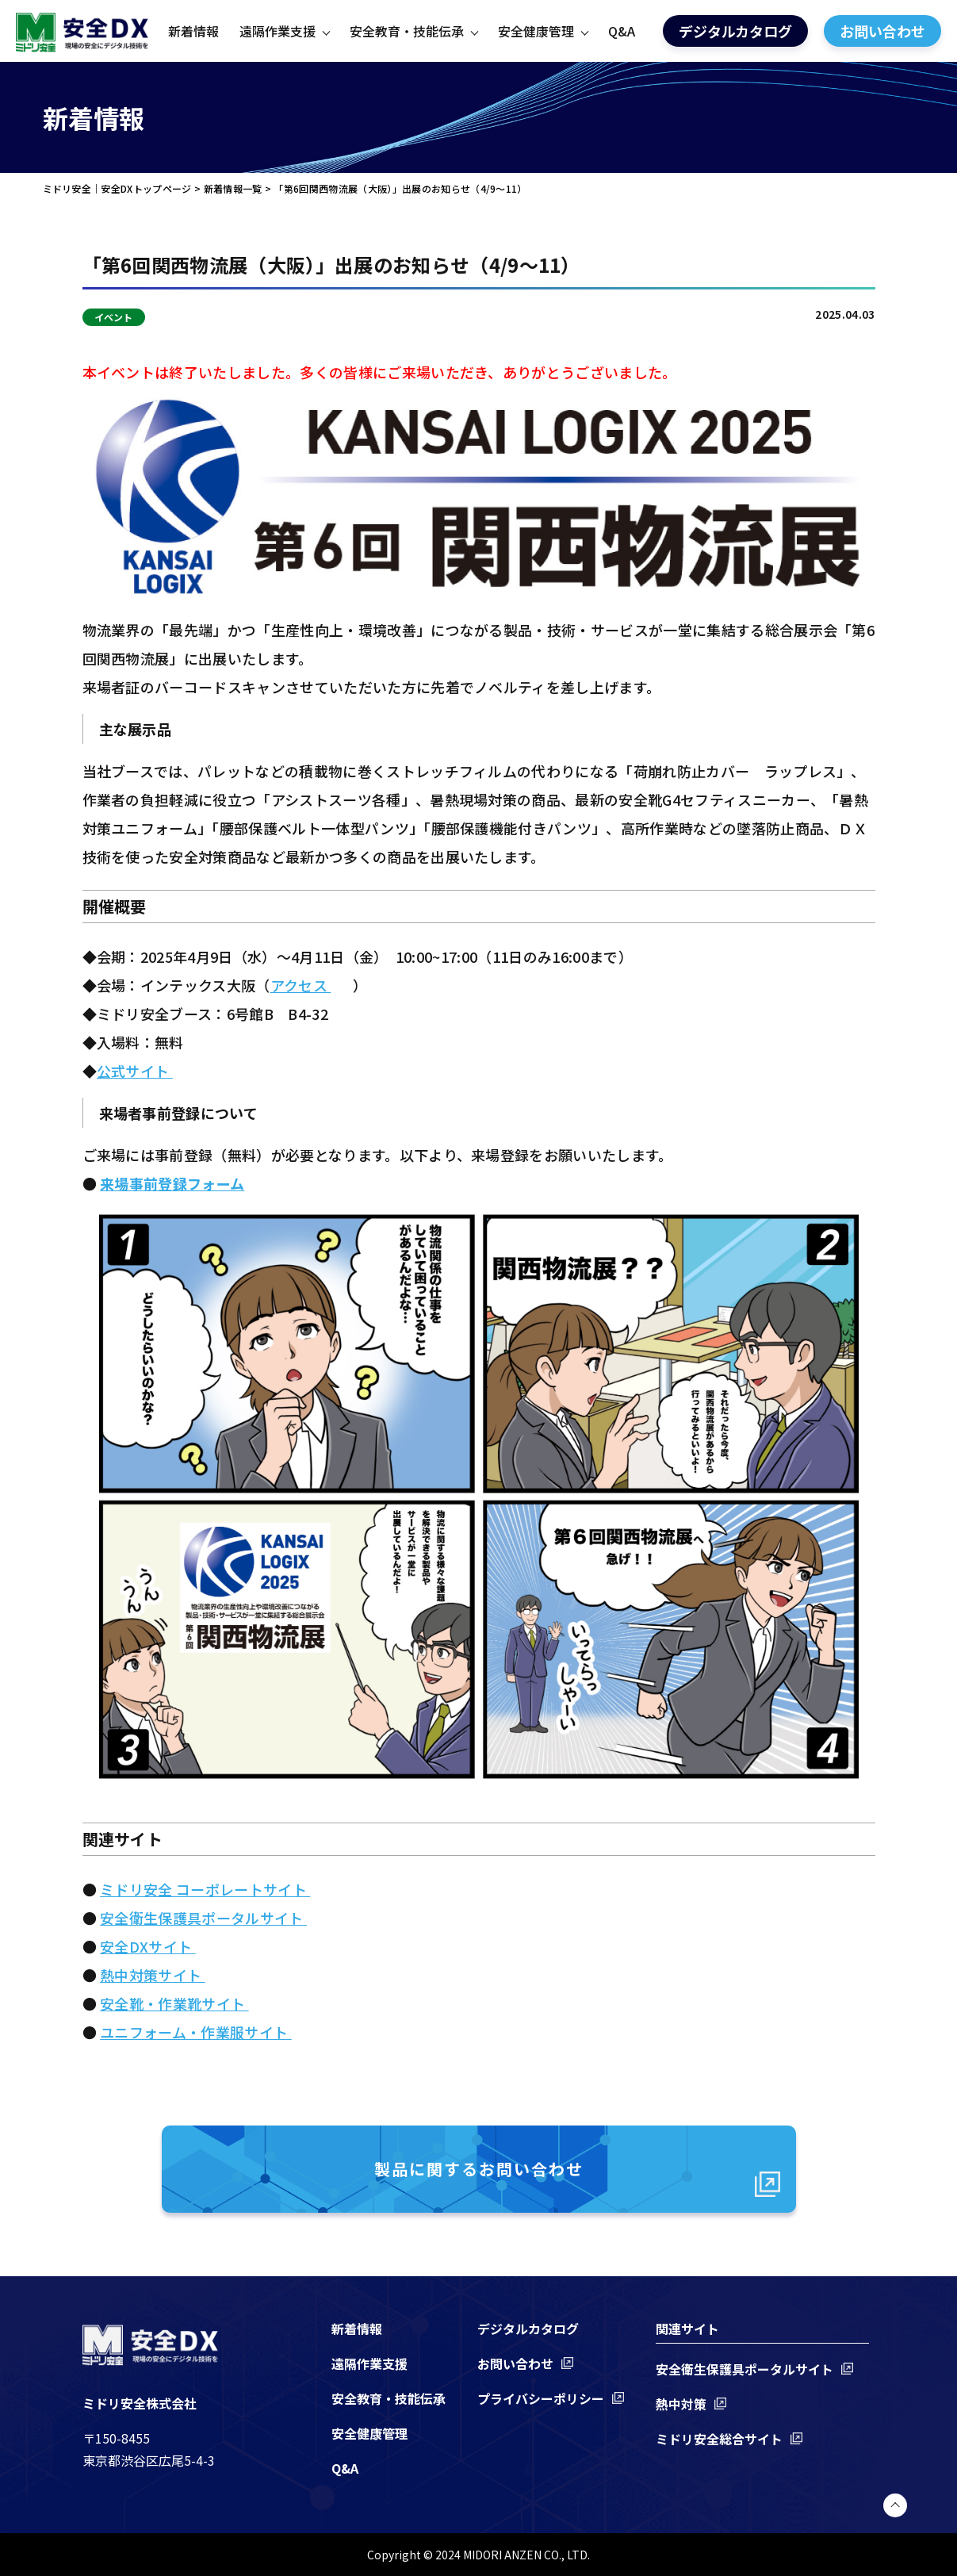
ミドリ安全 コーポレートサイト (205, 1889)
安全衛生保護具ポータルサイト (203, 1917)
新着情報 (193, 30)
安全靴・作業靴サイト (174, 2003)
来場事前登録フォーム (172, 1183)
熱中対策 (681, 2403)
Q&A (621, 30)
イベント (113, 317)
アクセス (300, 985)
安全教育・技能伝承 (407, 30)
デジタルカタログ (735, 31)
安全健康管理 (536, 30)
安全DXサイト (148, 1946)
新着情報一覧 (233, 188)
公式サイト (135, 1070)
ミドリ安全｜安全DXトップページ (117, 188)
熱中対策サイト (152, 1975)
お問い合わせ (882, 31)
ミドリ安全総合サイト (719, 2438)
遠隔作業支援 (277, 30)
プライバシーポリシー (540, 2398)
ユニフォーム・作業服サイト (195, 2032)
